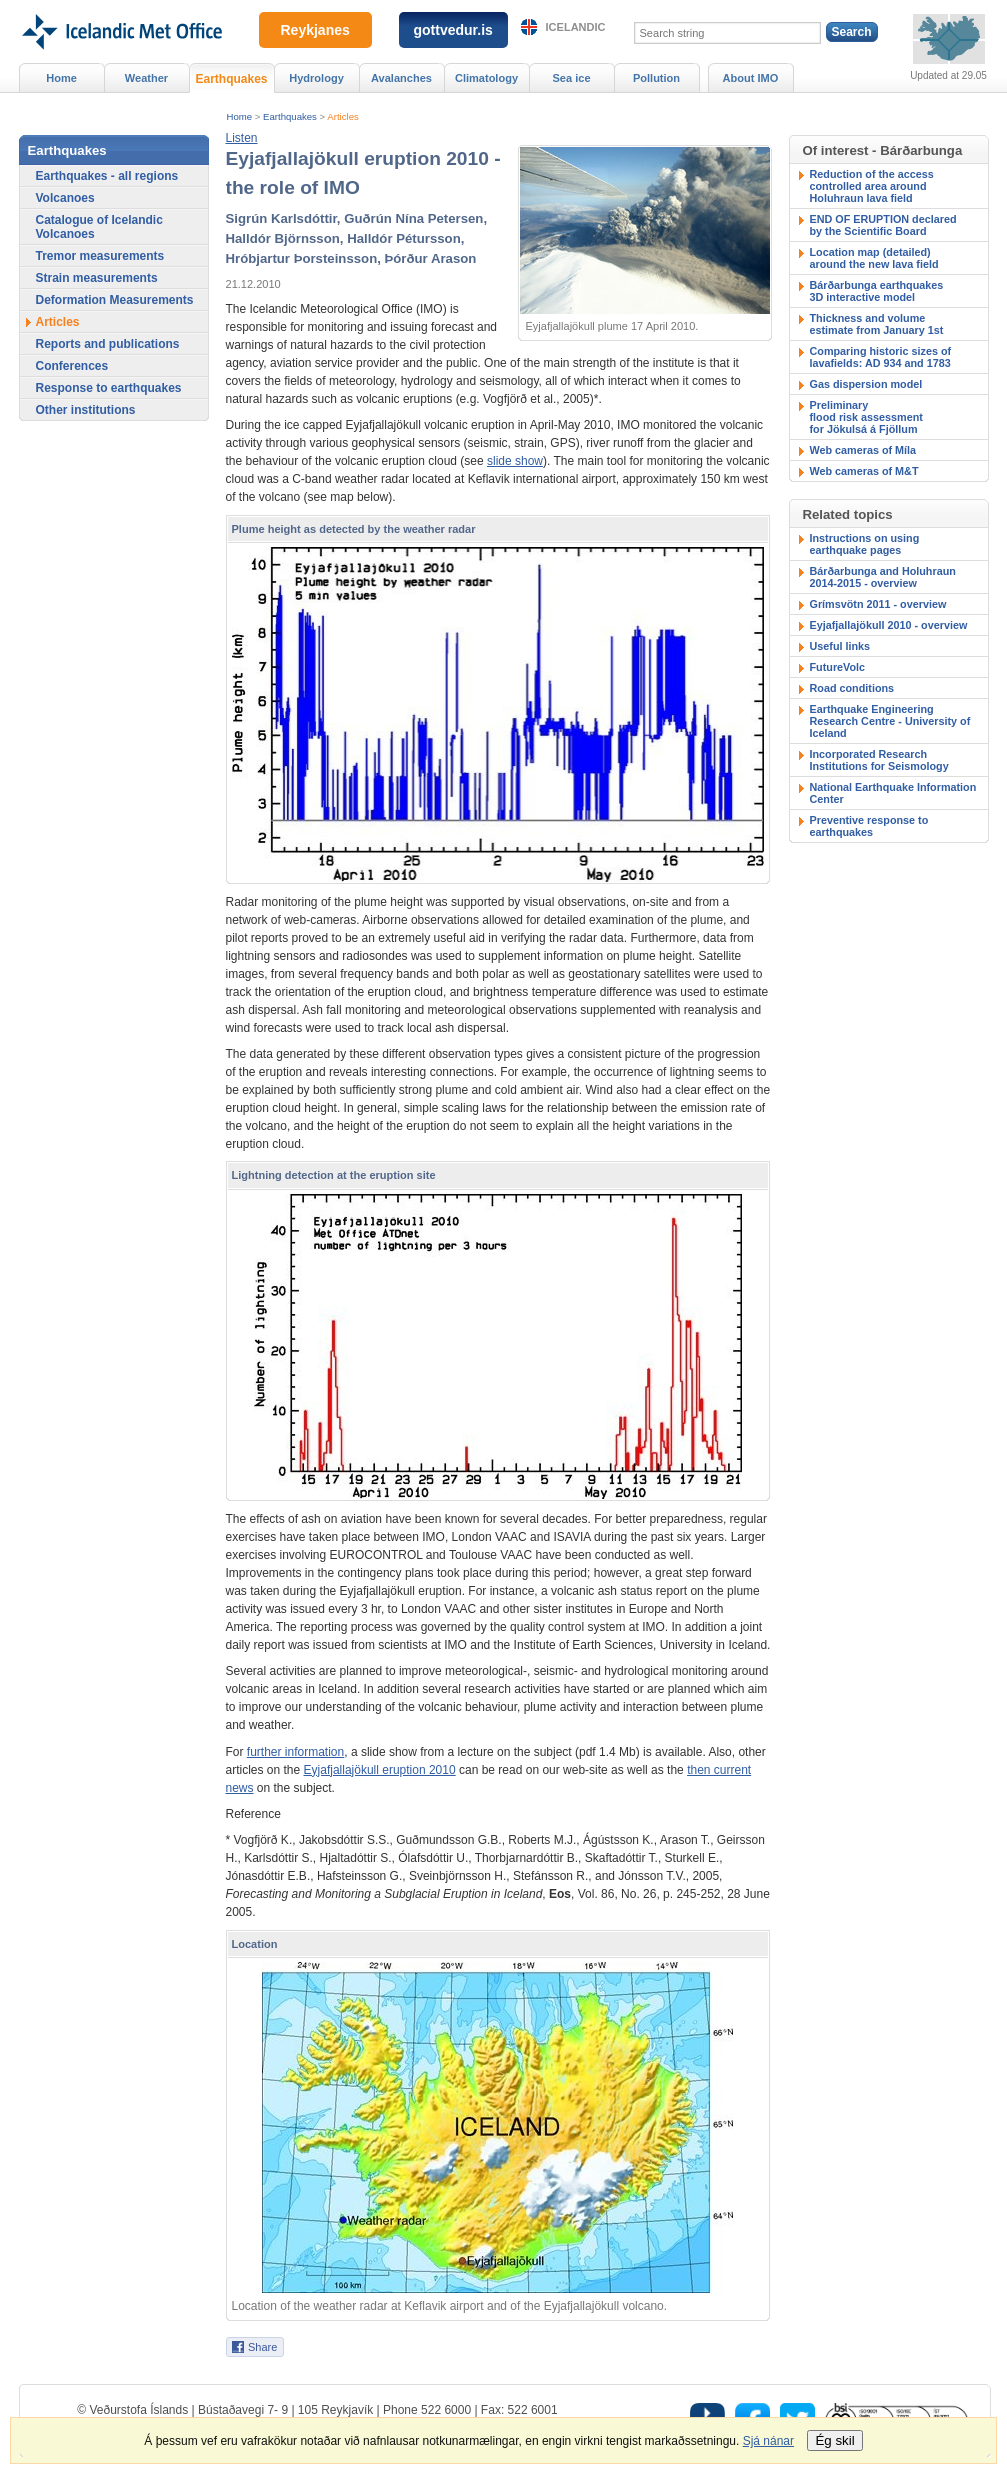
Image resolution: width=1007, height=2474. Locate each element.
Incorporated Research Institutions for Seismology (879, 760)
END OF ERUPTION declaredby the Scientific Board (883, 225)
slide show (515, 461)
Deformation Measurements (115, 300)
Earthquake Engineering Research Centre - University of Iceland (890, 721)
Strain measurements (97, 278)
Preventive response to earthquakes (869, 826)
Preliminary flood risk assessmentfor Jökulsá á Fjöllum (866, 417)
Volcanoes (65, 198)
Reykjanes (315, 30)
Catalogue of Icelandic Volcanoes (99, 227)
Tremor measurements (100, 256)
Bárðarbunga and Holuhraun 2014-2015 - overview (883, 577)
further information (295, 1752)
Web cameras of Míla (863, 450)
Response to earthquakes (109, 388)
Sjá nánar (768, 2441)
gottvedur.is (453, 30)
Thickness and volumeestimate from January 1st (877, 324)
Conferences (72, 366)
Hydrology (316, 78)
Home (240, 116)
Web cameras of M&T (864, 471)
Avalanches (401, 78)
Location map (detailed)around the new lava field (874, 258)
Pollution (656, 78)
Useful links (840, 646)
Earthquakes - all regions (107, 176)
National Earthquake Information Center (893, 793)
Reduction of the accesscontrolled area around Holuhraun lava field (872, 186)
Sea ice (571, 78)
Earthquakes (290, 116)
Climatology (486, 78)
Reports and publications (108, 344)
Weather (146, 78)
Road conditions (852, 688)
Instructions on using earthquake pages (865, 544)
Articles (342, 116)
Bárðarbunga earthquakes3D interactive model (877, 291)
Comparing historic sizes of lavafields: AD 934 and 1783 (881, 357)
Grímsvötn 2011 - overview (878, 604)
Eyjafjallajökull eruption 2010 (380, 1770)
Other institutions (86, 410)
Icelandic (576, 27)
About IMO (751, 78)
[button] (242, 138)
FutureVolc (838, 667)
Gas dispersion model (866, 384)
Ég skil (834, 2440)
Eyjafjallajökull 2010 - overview (889, 625)
